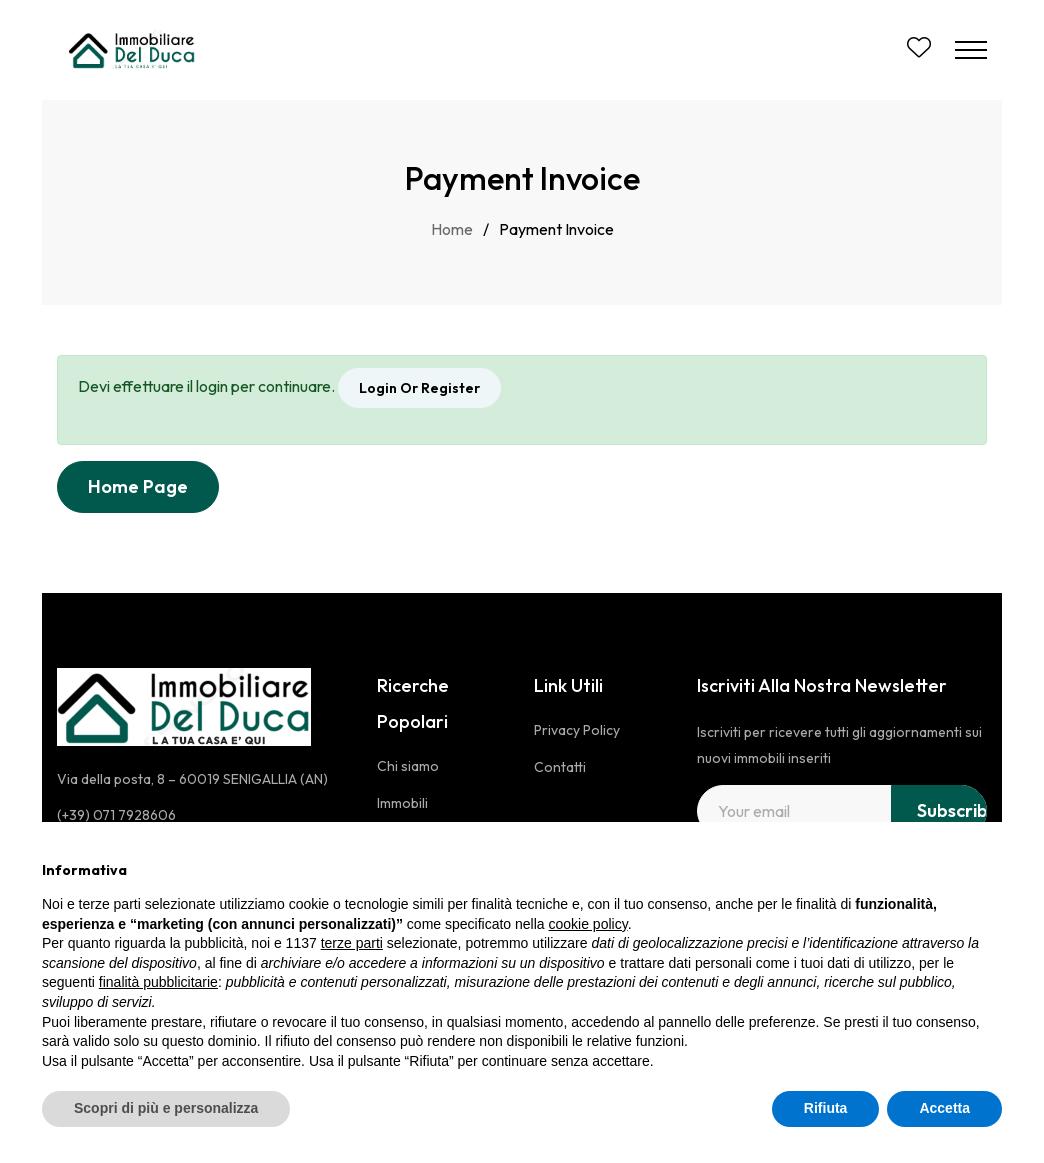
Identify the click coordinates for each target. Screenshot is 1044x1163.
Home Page (138, 486)
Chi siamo (408, 766)
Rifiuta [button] (826, 1108)
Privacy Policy (577, 730)
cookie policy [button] (588, 924)
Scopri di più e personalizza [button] (166, 1108)
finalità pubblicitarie (158, 982)
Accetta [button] (944, 1108)
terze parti (352, 943)
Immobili (402, 803)
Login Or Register (419, 388)
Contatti (560, 767)
